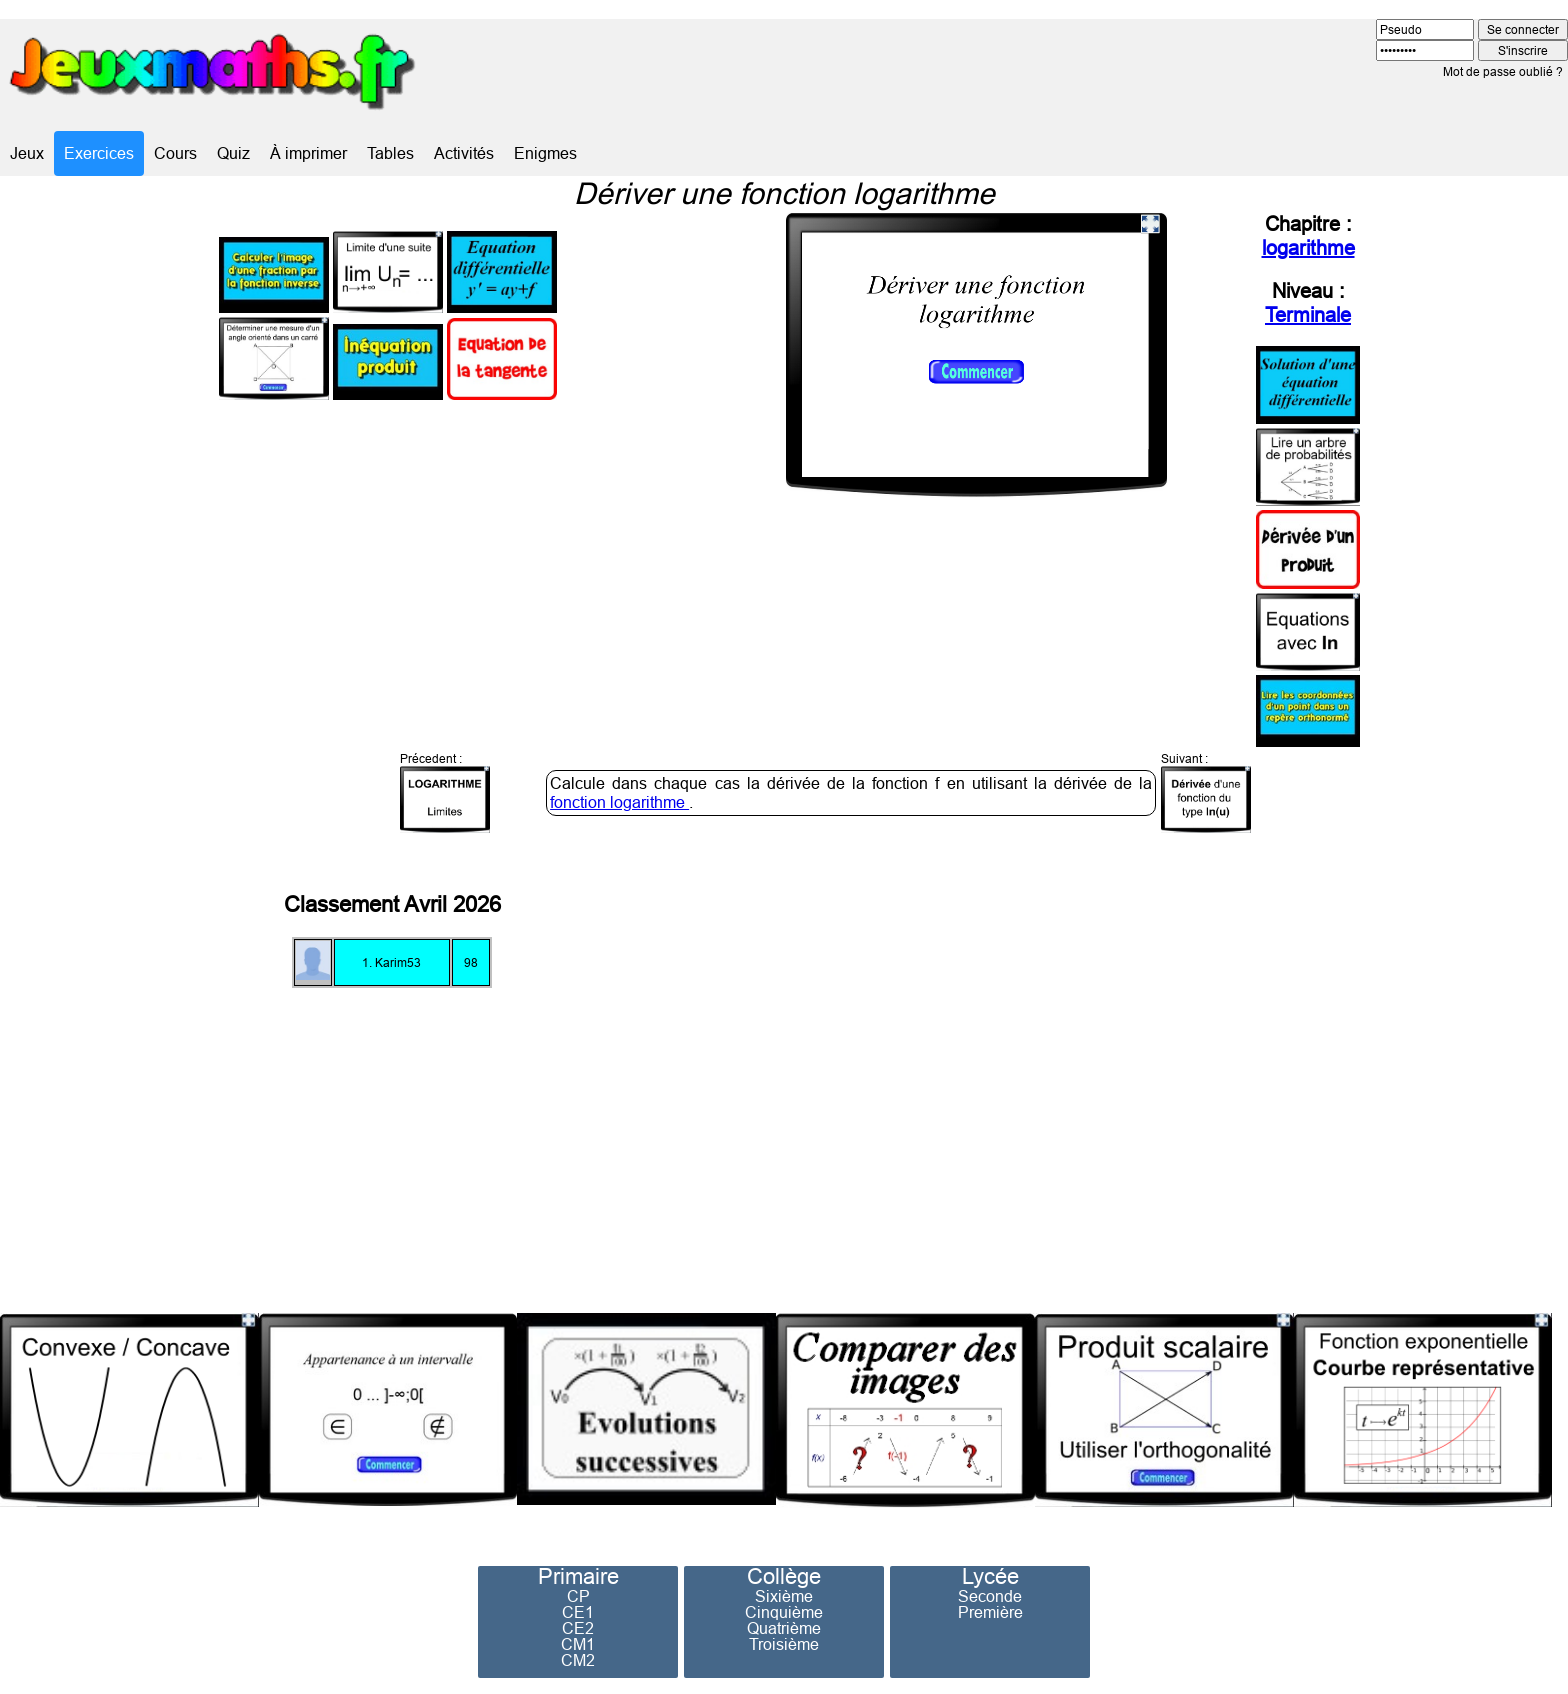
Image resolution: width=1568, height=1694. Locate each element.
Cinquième (784, 1612)
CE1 (578, 1612)
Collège (784, 1577)
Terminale (1308, 314)
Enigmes (545, 153)
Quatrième (784, 1628)
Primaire (578, 1577)
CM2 (578, 1660)
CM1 (578, 1644)
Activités (464, 153)
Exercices (99, 153)
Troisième (784, 1644)
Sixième (784, 1596)
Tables (390, 153)
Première (990, 1612)
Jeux (27, 153)
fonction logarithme (619, 802)
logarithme (1308, 247)
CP (578, 1596)
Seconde (990, 1596)
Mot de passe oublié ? (1503, 71)
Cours (175, 153)
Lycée (990, 1577)
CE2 (578, 1628)
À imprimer (308, 153)
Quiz (233, 153)
